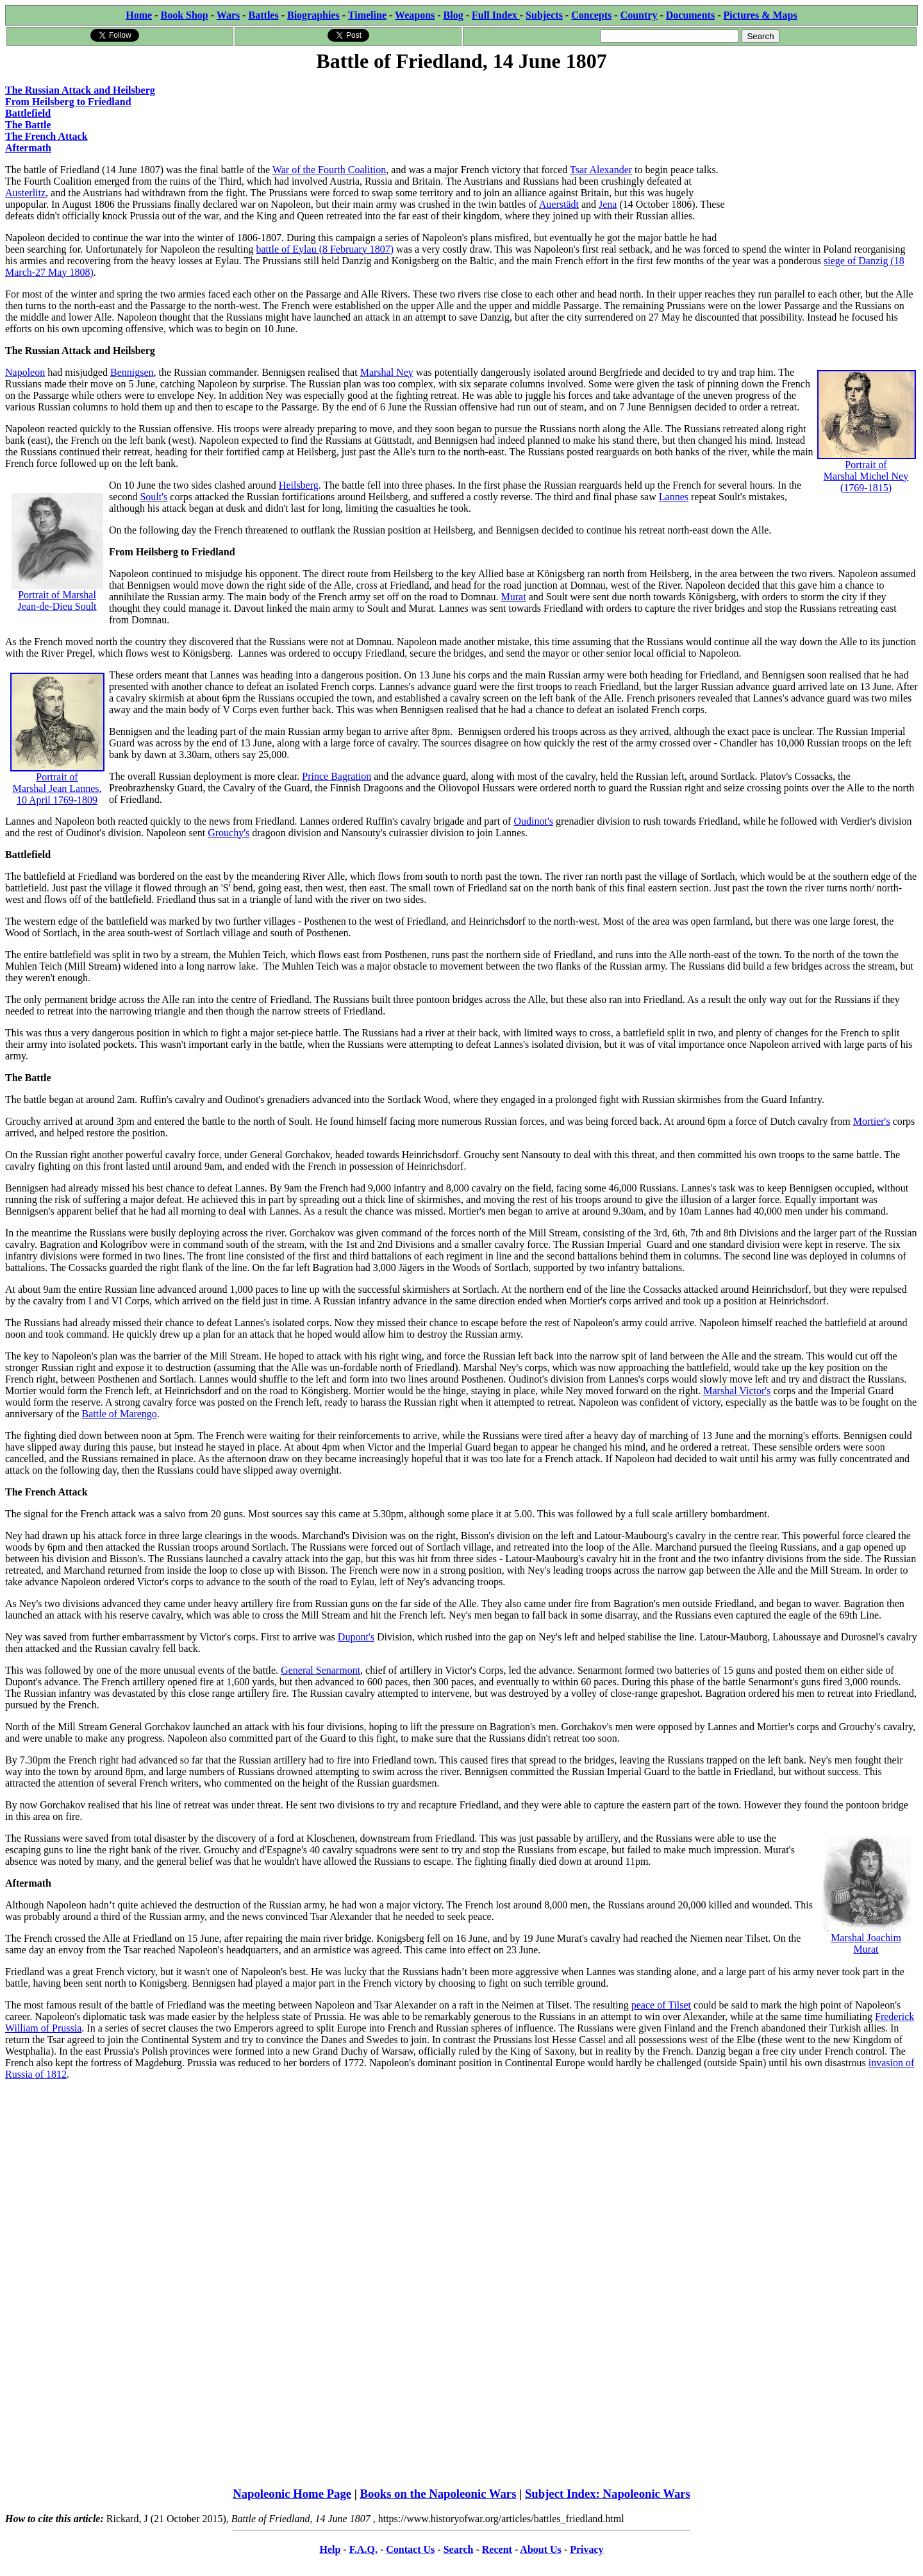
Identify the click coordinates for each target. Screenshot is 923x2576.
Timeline (367, 15)
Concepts (591, 15)
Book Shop (184, 15)
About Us (540, 2549)
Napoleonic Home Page (292, 2493)
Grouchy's (228, 832)
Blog (453, 15)
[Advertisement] (821, 155)
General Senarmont (320, 1670)
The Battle (28, 124)
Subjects (544, 15)
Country (639, 15)
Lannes (673, 496)
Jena (608, 204)
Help (329, 2549)
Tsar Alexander (601, 169)
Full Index (496, 15)
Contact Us (410, 2549)
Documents (690, 15)
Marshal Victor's (736, 1390)
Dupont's (356, 1636)
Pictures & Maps (760, 15)
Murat (513, 596)
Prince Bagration (336, 776)
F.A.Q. (363, 2549)
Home (139, 15)
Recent (497, 2549)
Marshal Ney (386, 372)
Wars (228, 15)
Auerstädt (559, 204)
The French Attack (46, 136)
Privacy (586, 2549)
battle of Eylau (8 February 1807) (325, 249)
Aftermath (28, 147)
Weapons (415, 15)
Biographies (313, 15)
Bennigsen (132, 372)
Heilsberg (299, 485)
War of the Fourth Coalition (329, 169)
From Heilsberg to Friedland (68, 101)
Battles (264, 15)
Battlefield (28, 113)
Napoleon (25, 372)
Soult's (153, 496)
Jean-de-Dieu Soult (56, 606)
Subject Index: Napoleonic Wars (607, 2493)
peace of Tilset (661, 2004)
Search (459, 2549)
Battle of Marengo (119, 1413)
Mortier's (871, 1121)
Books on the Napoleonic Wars (438, 2493)
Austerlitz (25, 192)
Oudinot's (533, 821)
